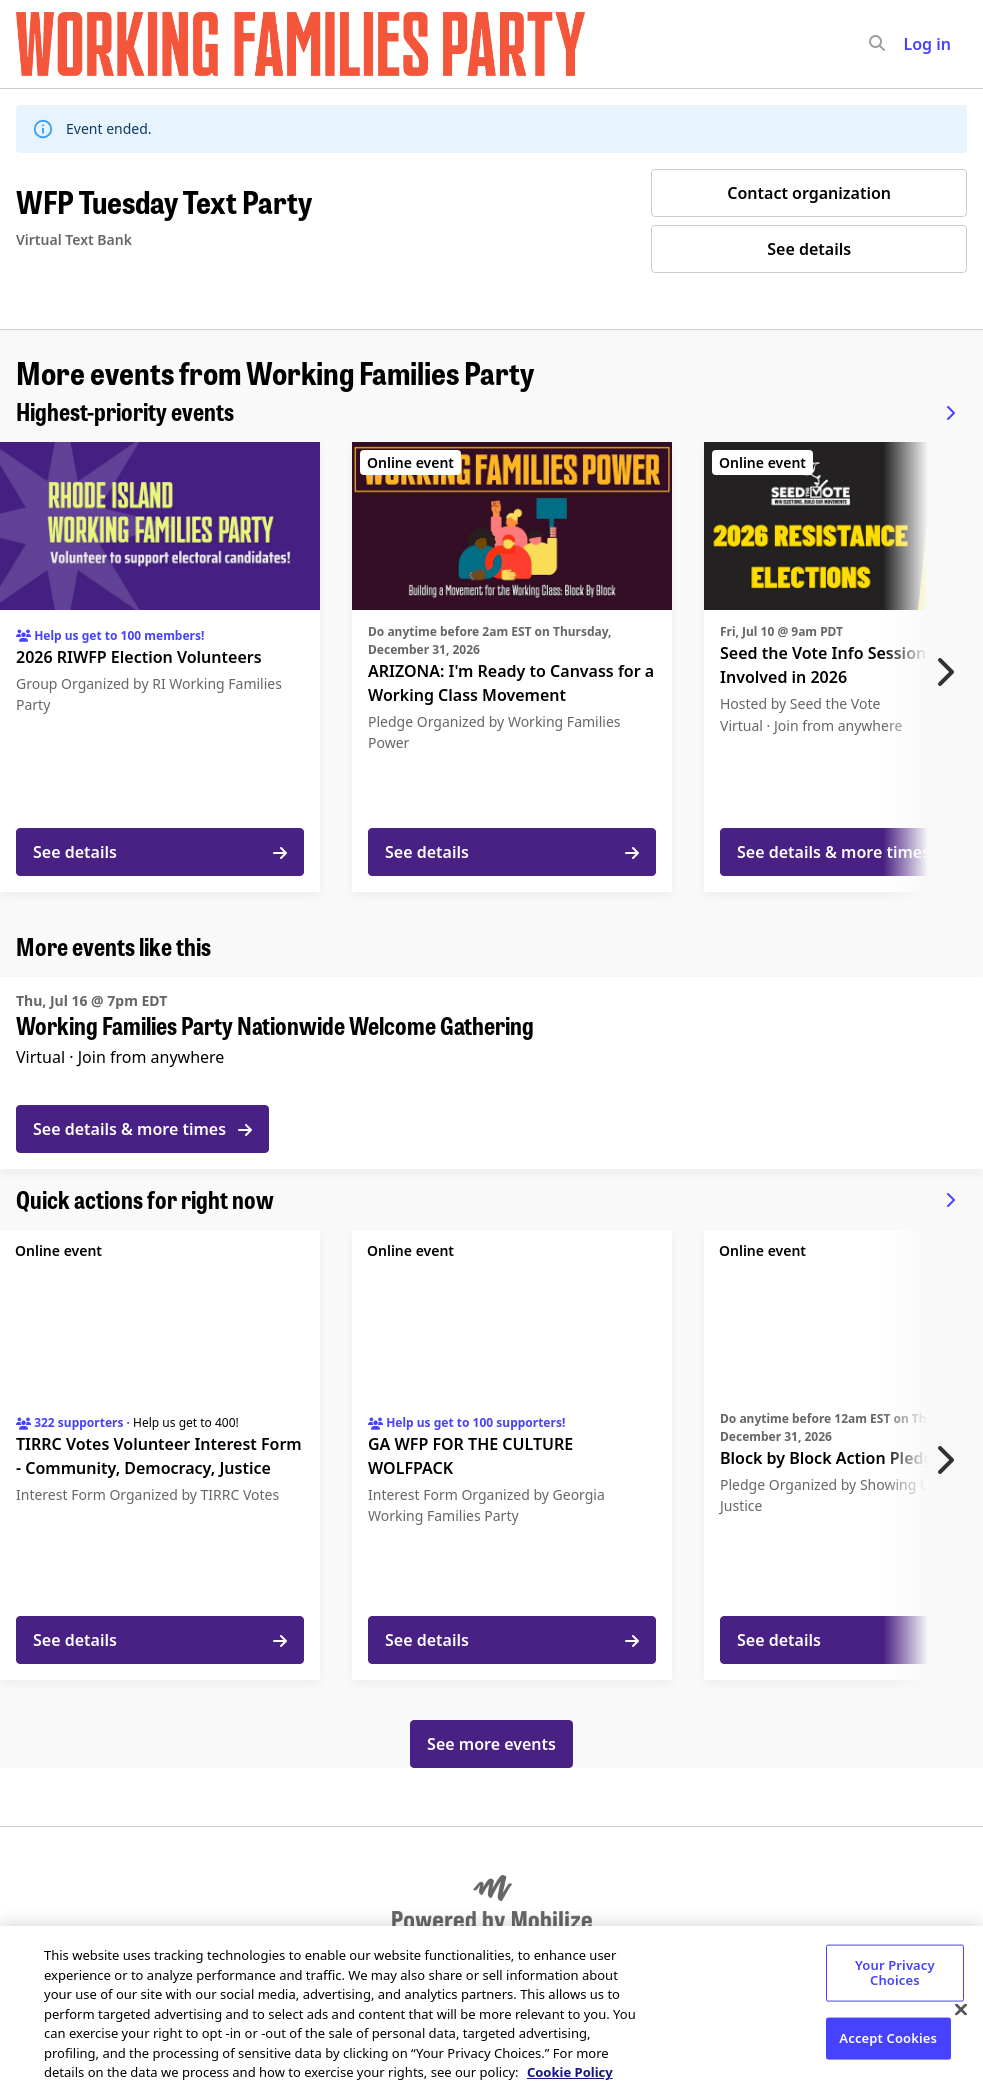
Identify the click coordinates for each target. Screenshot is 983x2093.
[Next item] (950, 672)
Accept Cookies (888, 2037)
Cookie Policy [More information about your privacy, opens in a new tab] (570, 2072)
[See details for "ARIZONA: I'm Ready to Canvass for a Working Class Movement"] (512, 667)
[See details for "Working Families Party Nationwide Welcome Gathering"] (491, 1073)
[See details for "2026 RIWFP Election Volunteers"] (160, 667)
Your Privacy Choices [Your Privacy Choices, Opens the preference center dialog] (895, 1972)
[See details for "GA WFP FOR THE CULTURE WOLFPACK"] (512, 1455)
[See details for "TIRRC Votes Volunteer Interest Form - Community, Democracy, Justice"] (160, 1455)
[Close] (961, 2009)
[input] (913, 44)
